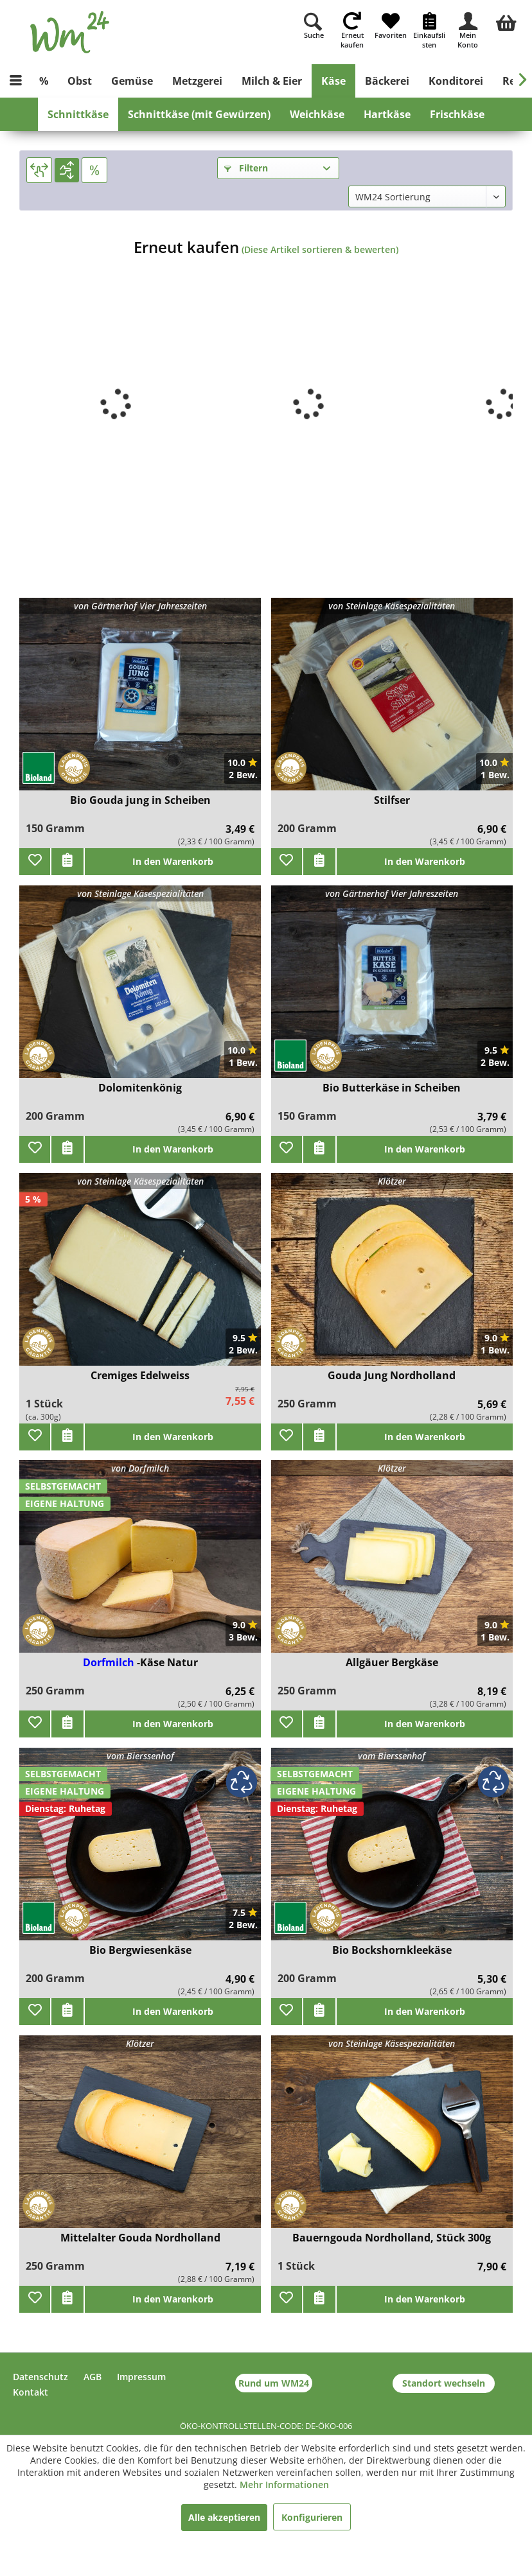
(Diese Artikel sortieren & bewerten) (320, 249)
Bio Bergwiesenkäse (140, 1950)
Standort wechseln (443, 2383)
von (140, 606)
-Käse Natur (167, 1662)
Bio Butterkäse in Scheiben (392, 1088)
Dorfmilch (110, 1662)
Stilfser (392, 800)
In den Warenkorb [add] (172, 861)
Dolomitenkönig (140, 1088)
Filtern (246, 168)
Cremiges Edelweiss (140, 1375)
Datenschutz (40, 2377)
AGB (93, 2377)
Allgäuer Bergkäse (392, 1662)
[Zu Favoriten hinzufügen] (34, 861)
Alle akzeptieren (224, 2517)
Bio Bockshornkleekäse (392, 1950)
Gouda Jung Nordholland (392, 1375)
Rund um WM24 (273, 2383)
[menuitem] (506, 21)
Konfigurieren (311, 2517)
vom (140, 1756)
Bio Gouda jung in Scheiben (140, 800)
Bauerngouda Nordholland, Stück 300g (391, 2238)
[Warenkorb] (506, 21)
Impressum (141, 2377)
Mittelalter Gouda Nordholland (140, 2238)
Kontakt (30, 2392)
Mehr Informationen (284, 2484)
